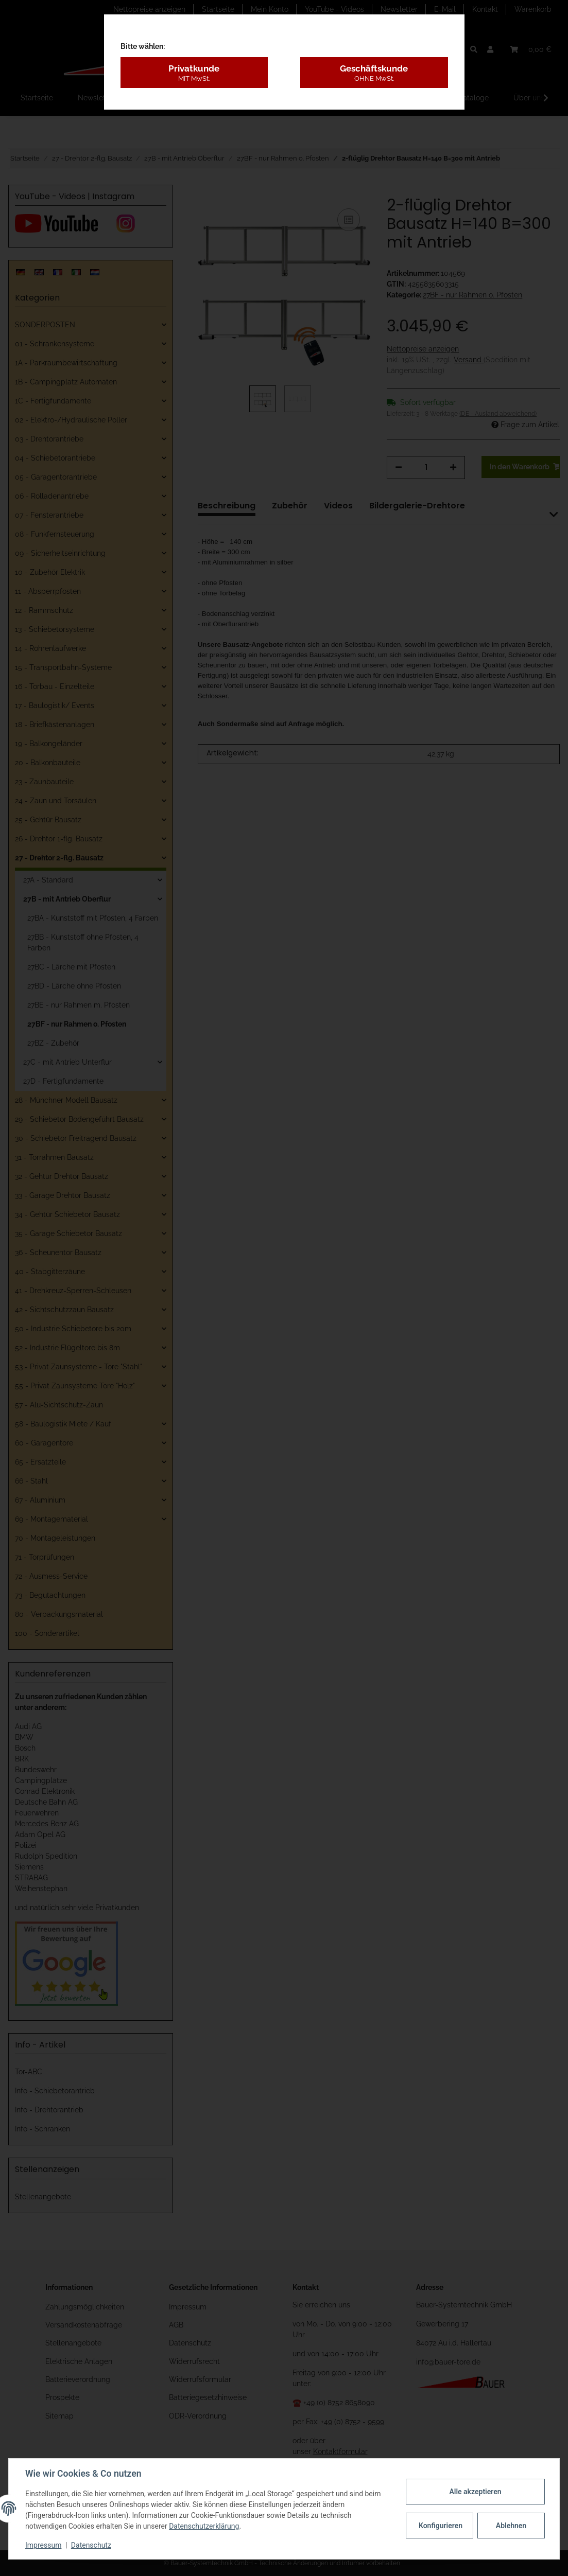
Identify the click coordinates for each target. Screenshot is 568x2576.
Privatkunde (194, 73)
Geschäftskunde (373, 73)
